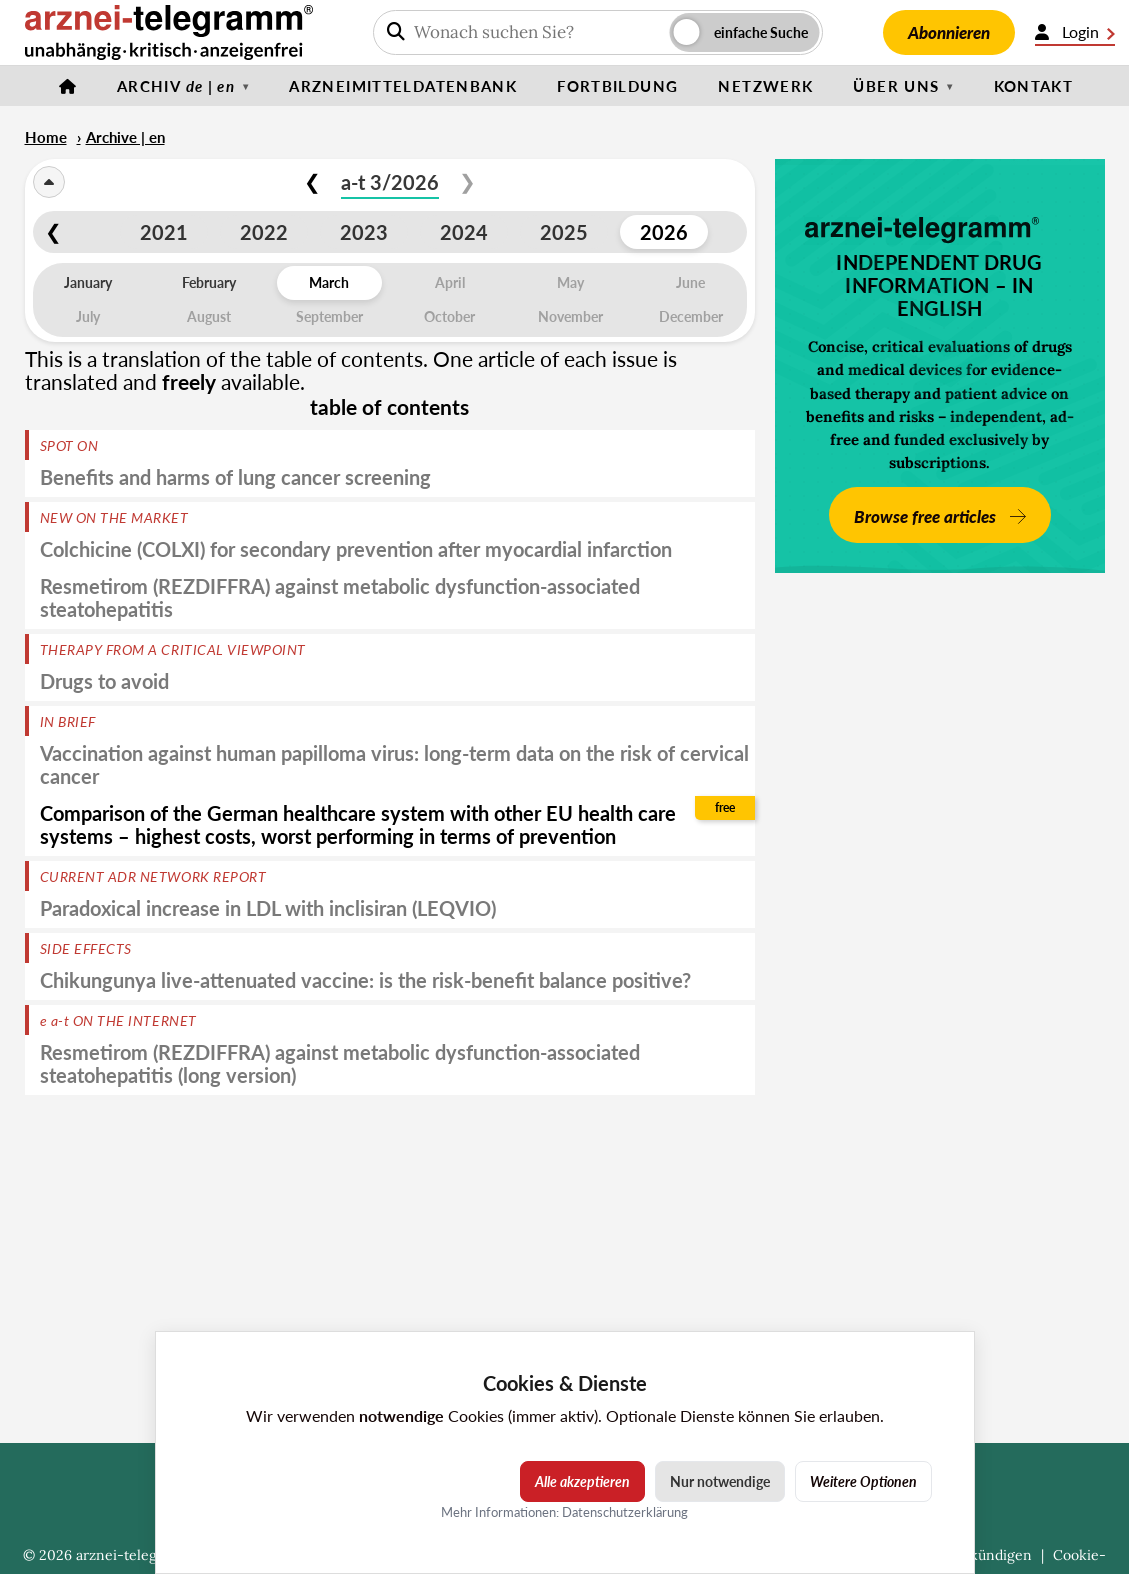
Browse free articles (927, 516)
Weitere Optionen (863, 1481)
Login (1075, 32)
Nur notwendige (720, 1481)
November (570, 316)
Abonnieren (949, 32)
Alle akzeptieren (582, 1481)
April (450, 282)
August (209, 316)
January (88, 282)
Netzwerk (765, 86)
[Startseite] (68, 86)
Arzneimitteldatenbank (403, 86)
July (88, 316)
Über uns (896, 86)
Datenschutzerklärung (625, 1512)
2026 (664, 232)
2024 (464, 232)
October (449, 316)
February (209, 282)
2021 (164, 232)
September (329, 316)
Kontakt (1034, 86)
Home (46, 137)
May (570, 282)
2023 (364, 232)
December (691, 316)
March (329, 282)
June (690, 282)
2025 (564, 232)
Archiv (176, 86)
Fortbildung (617, 86)
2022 (264, 232)
